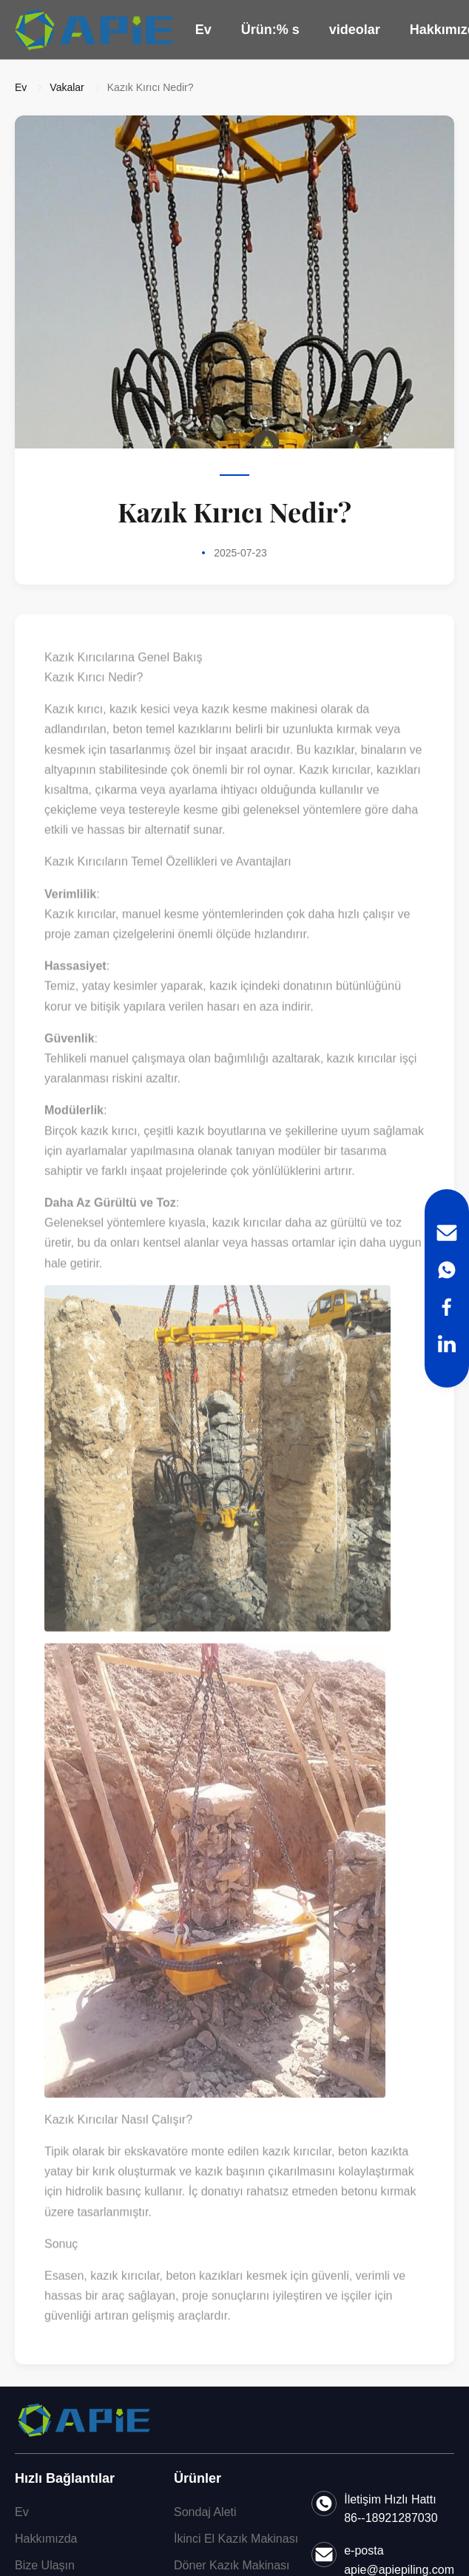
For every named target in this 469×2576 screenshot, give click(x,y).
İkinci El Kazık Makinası (236, 2538)
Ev (203, 29)
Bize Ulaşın (45, 2565)
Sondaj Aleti (205, 2512)
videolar (354, 29)
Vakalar (67, 87)
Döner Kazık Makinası (232, 2565)
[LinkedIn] (447, 1344)
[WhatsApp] (447, 1270)
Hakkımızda (46, 2538)
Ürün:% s (270, 29)
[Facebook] (447, 1307)
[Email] (447, 1233)
